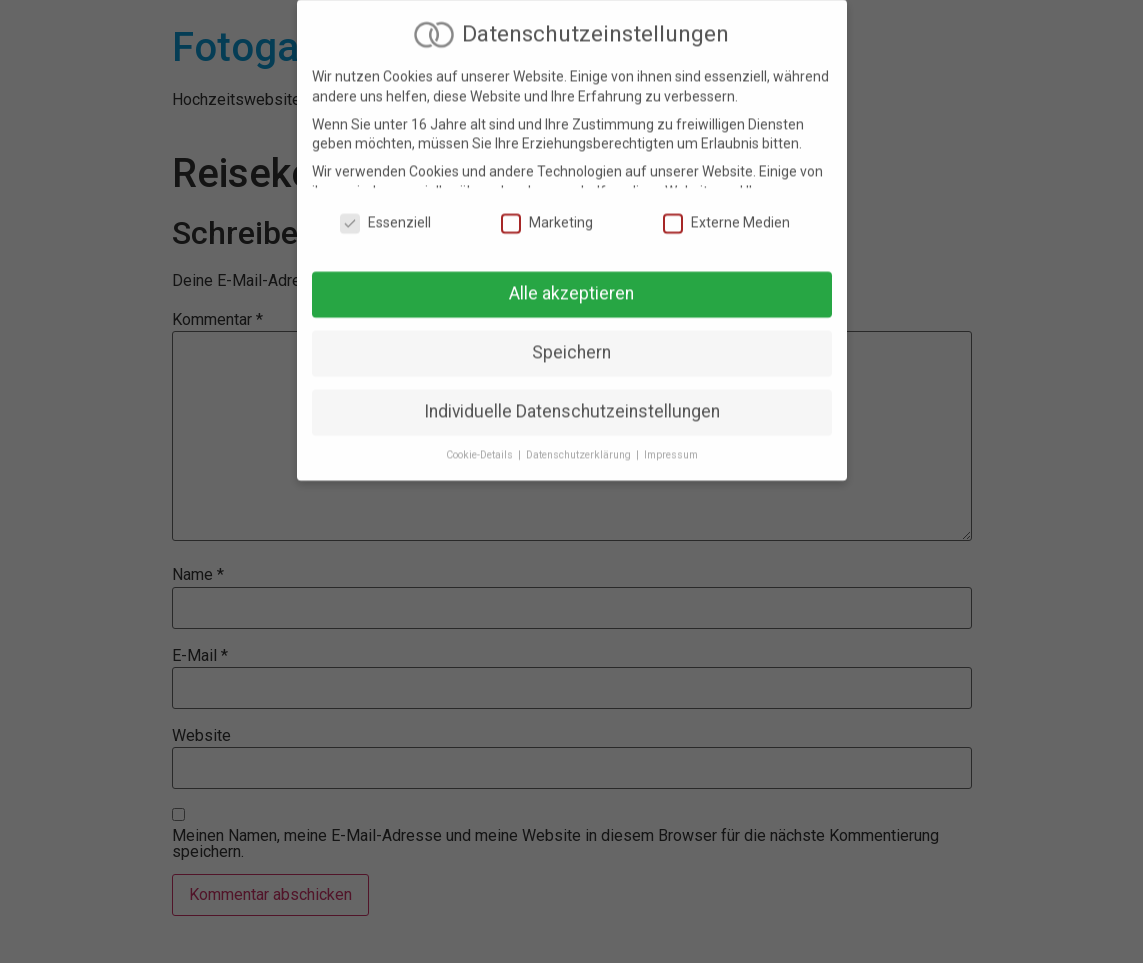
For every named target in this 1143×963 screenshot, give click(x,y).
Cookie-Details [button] (481, 445)
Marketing (547, 214)
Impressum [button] (671, 445)
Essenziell (385, 214)
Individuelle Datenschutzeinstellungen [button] (572, 402)
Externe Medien (726, 214)
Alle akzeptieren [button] (571, 285)
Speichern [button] (571, 343)
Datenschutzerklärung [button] (580, 445)
